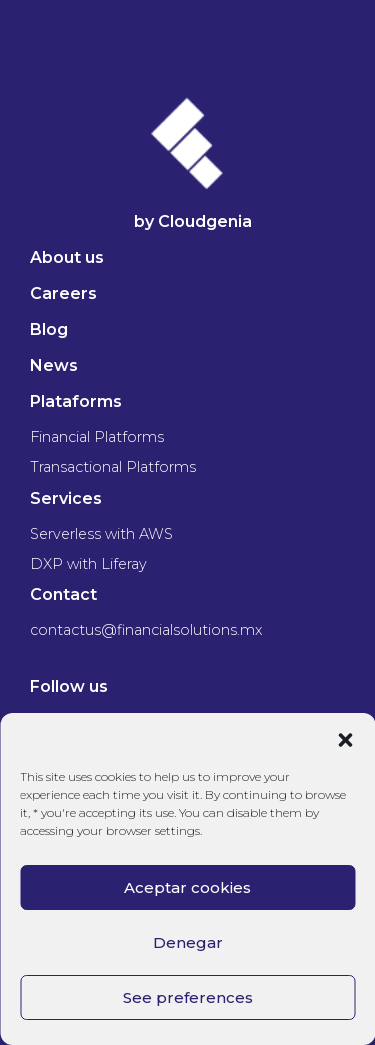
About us (67, 257)
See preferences (188, 997)
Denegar (188, 942)
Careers (63, 293)
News (54, 365)
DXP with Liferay (88, 564)
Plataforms (76, 401)
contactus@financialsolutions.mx (146, 630)
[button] (345, 738)
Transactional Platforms (113, 467)
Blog (49, 329)
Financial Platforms (97, 437)
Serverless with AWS (101, 534)
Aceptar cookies (187, 887)
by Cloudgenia (193, 221)
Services (66, 498)
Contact (63, 594)
